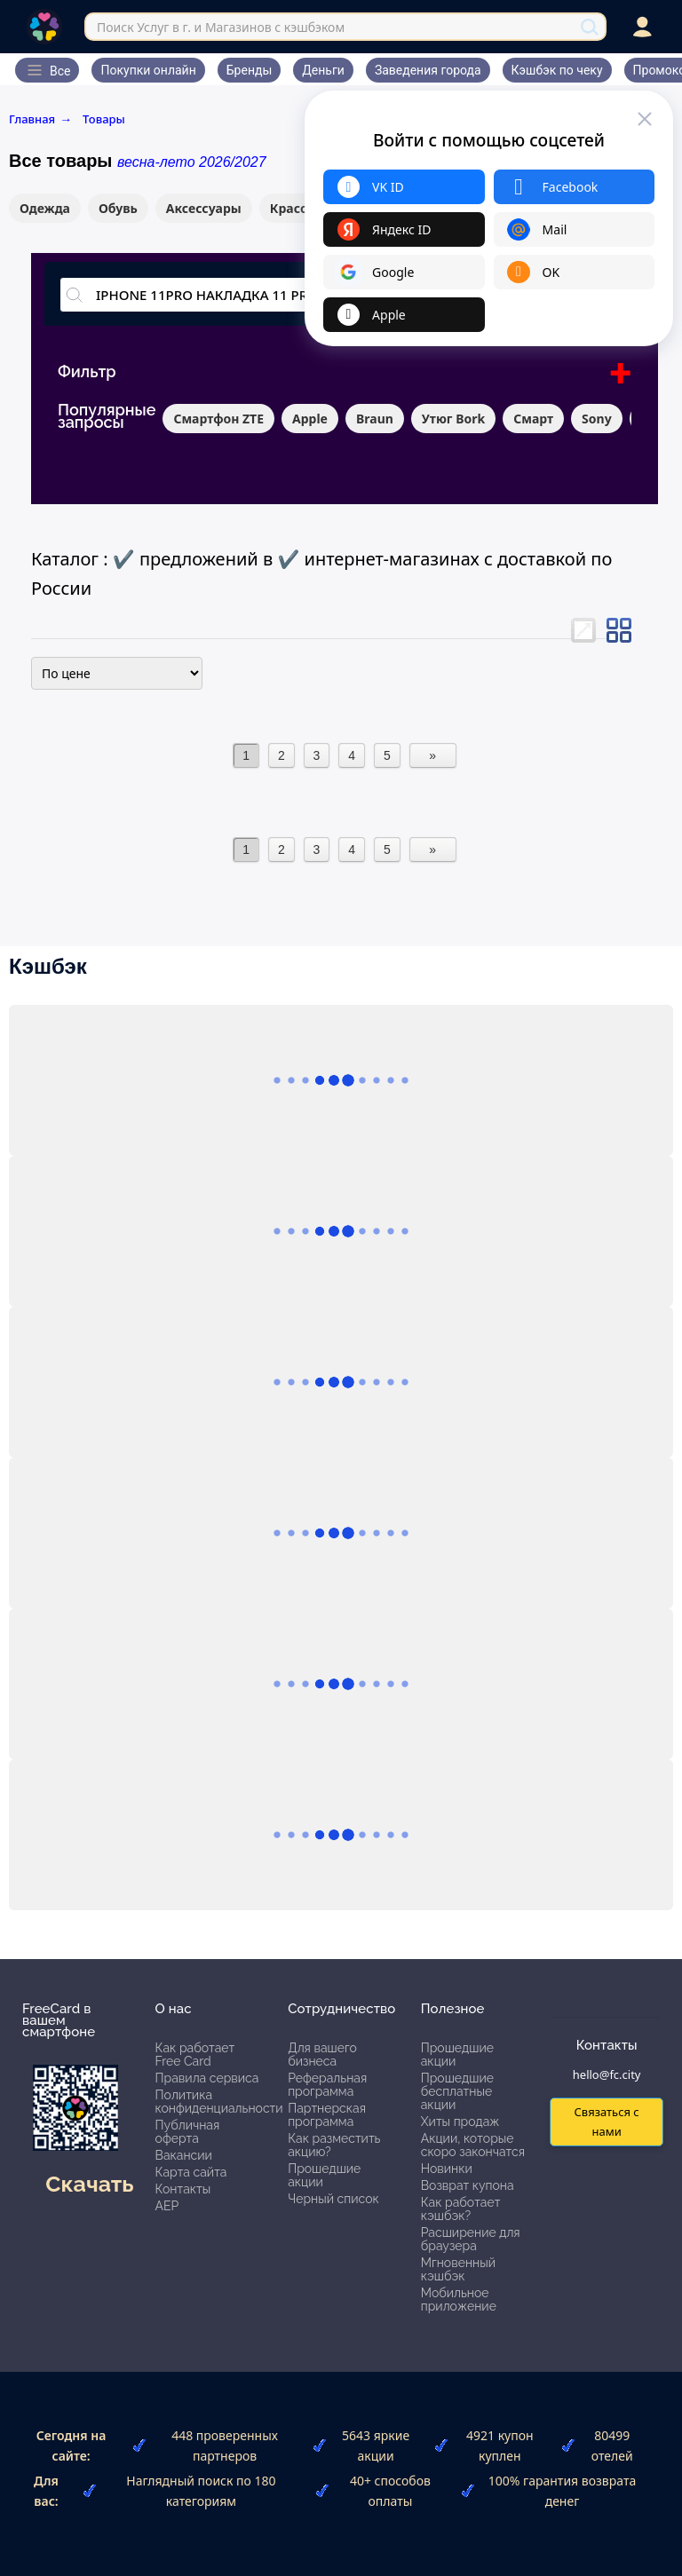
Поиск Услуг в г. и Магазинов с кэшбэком (221, 27)
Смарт (533, 418)
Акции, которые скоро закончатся (473, 2145)
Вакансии (183, 2155)
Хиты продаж (460, 2121)
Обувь (118, 208)
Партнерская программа (327, 2115)
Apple (310, 418)
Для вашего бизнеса (322, 2054)
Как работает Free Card (195, 2054)
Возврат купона (467, 2185)
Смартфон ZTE (218, 418)
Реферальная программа (327, 2084)
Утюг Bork (453, 418)
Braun (374, 418)
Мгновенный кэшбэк (458, 2269)
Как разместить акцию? (334, 2145)
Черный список (333, 2199)
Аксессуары (204, 208)
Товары (104, 119)
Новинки (446, 2168)
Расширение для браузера (470, 2239)
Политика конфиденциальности (219, 2101)
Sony (597, 418)
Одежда (45, 208)
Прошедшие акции (324, 2175)
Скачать (89, 2183)
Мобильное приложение (458, 2299)
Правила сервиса (207, 2078)
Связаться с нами (606, 2121)
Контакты (183, 2189)
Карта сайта (191, 2172)
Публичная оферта (187, 2131)
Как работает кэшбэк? (461, 2209)
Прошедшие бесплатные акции (457, 2091)
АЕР (167, 2206)
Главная (40, 119)
